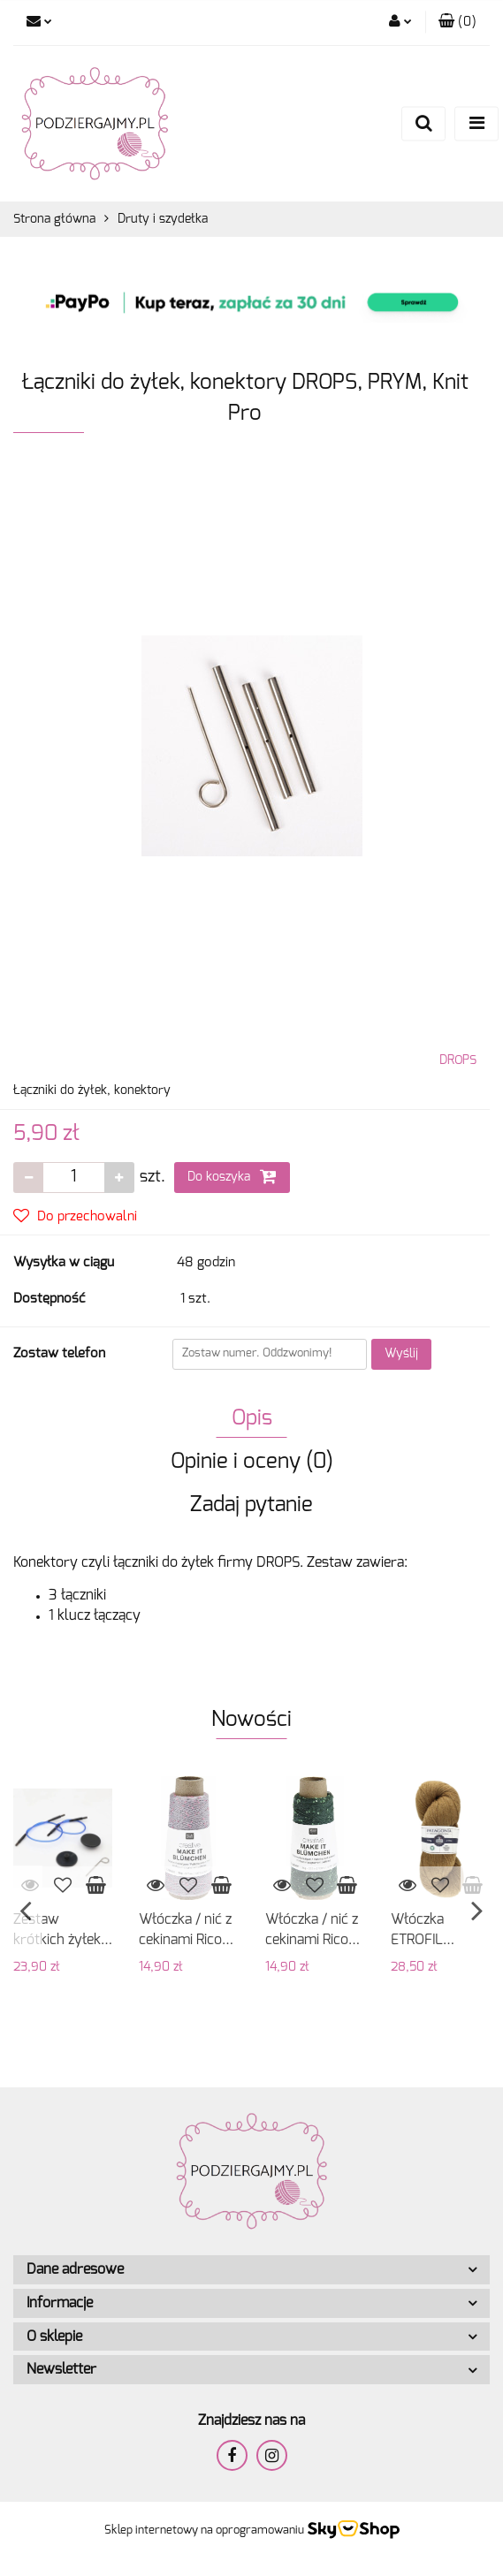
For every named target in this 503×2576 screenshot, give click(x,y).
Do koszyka (232, 1176)
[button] (457, 22)
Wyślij (401, 1354)
